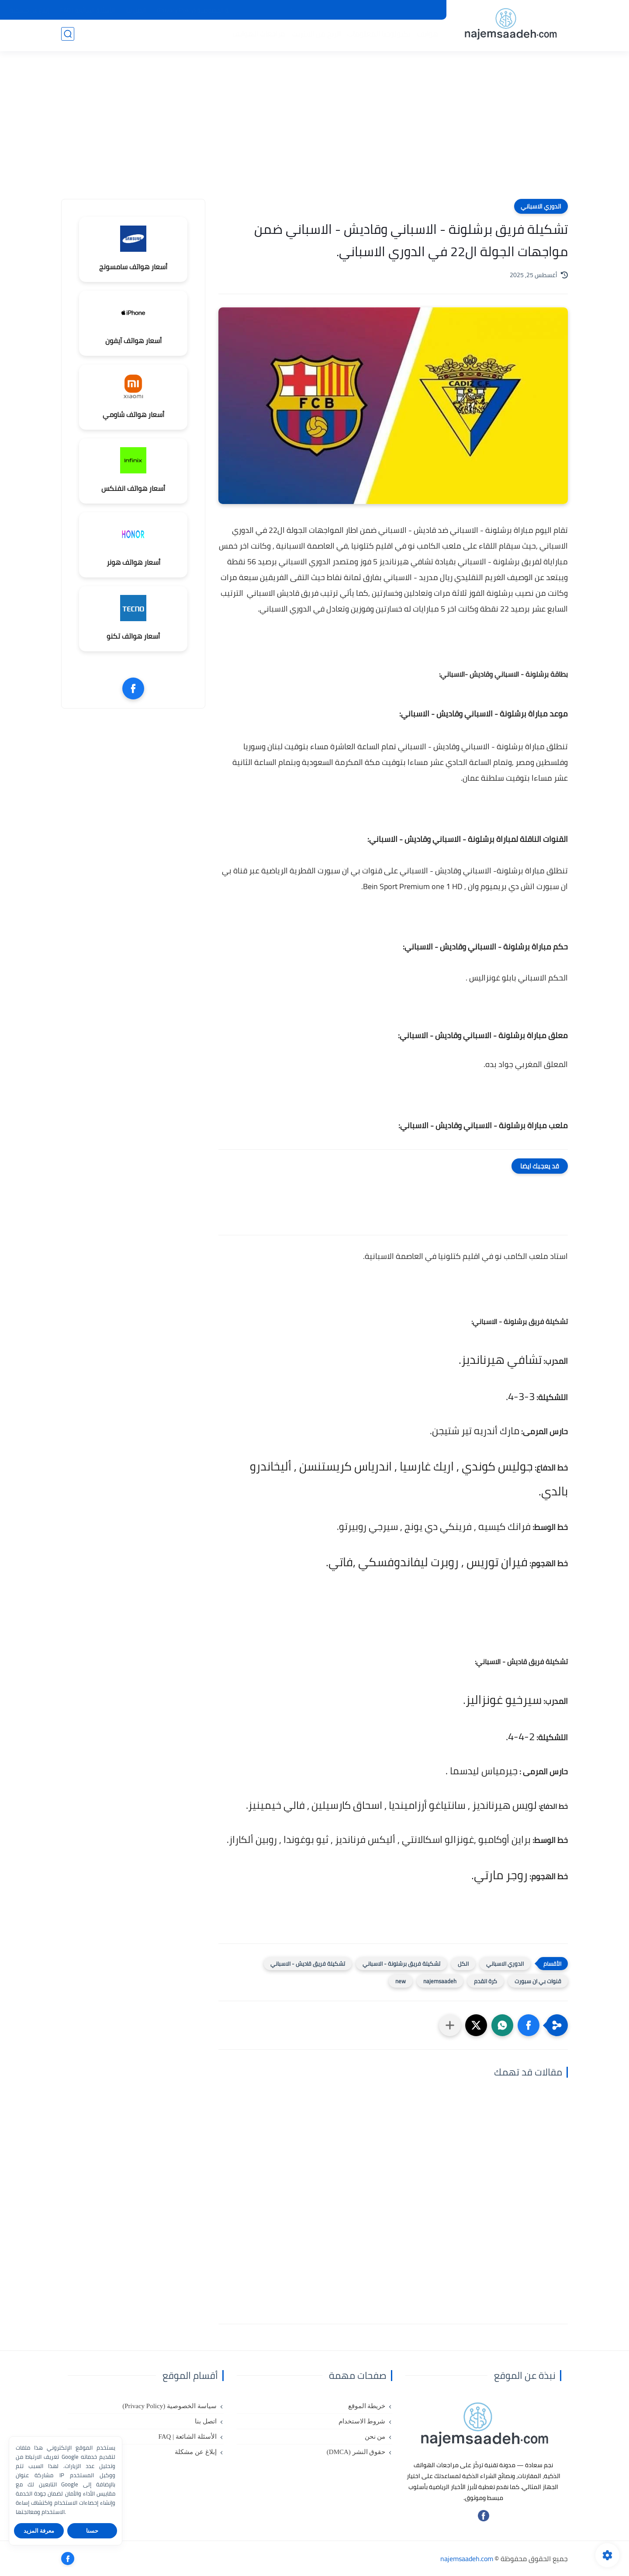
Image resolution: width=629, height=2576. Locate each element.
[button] (528, 2025)
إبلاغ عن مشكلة (29, 10)
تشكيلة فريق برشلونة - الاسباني (401, 1963)
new (400, 1981)
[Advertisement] (314, 131)
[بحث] (67, 35)
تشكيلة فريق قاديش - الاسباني (307, 1963)
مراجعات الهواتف (257, 35)
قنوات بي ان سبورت (538, 1981)
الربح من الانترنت (314, 35)
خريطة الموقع (365, 10)
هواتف (426, 35)
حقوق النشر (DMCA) (310, 10)
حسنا (92, 2530)
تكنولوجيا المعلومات (377, 35)
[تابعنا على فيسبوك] (483, 2519)
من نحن (264, 10)
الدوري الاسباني (541, 206)
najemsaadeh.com (466, 2558)
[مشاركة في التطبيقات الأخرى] (450, 2025)
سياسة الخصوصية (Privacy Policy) (200, 10)
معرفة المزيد (39, 2530)
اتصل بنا (136, 10)
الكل (463, 1963)
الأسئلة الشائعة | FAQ (87, 10)
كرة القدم (485, 1981)
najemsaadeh (439, 1981)
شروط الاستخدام (415, 10)
